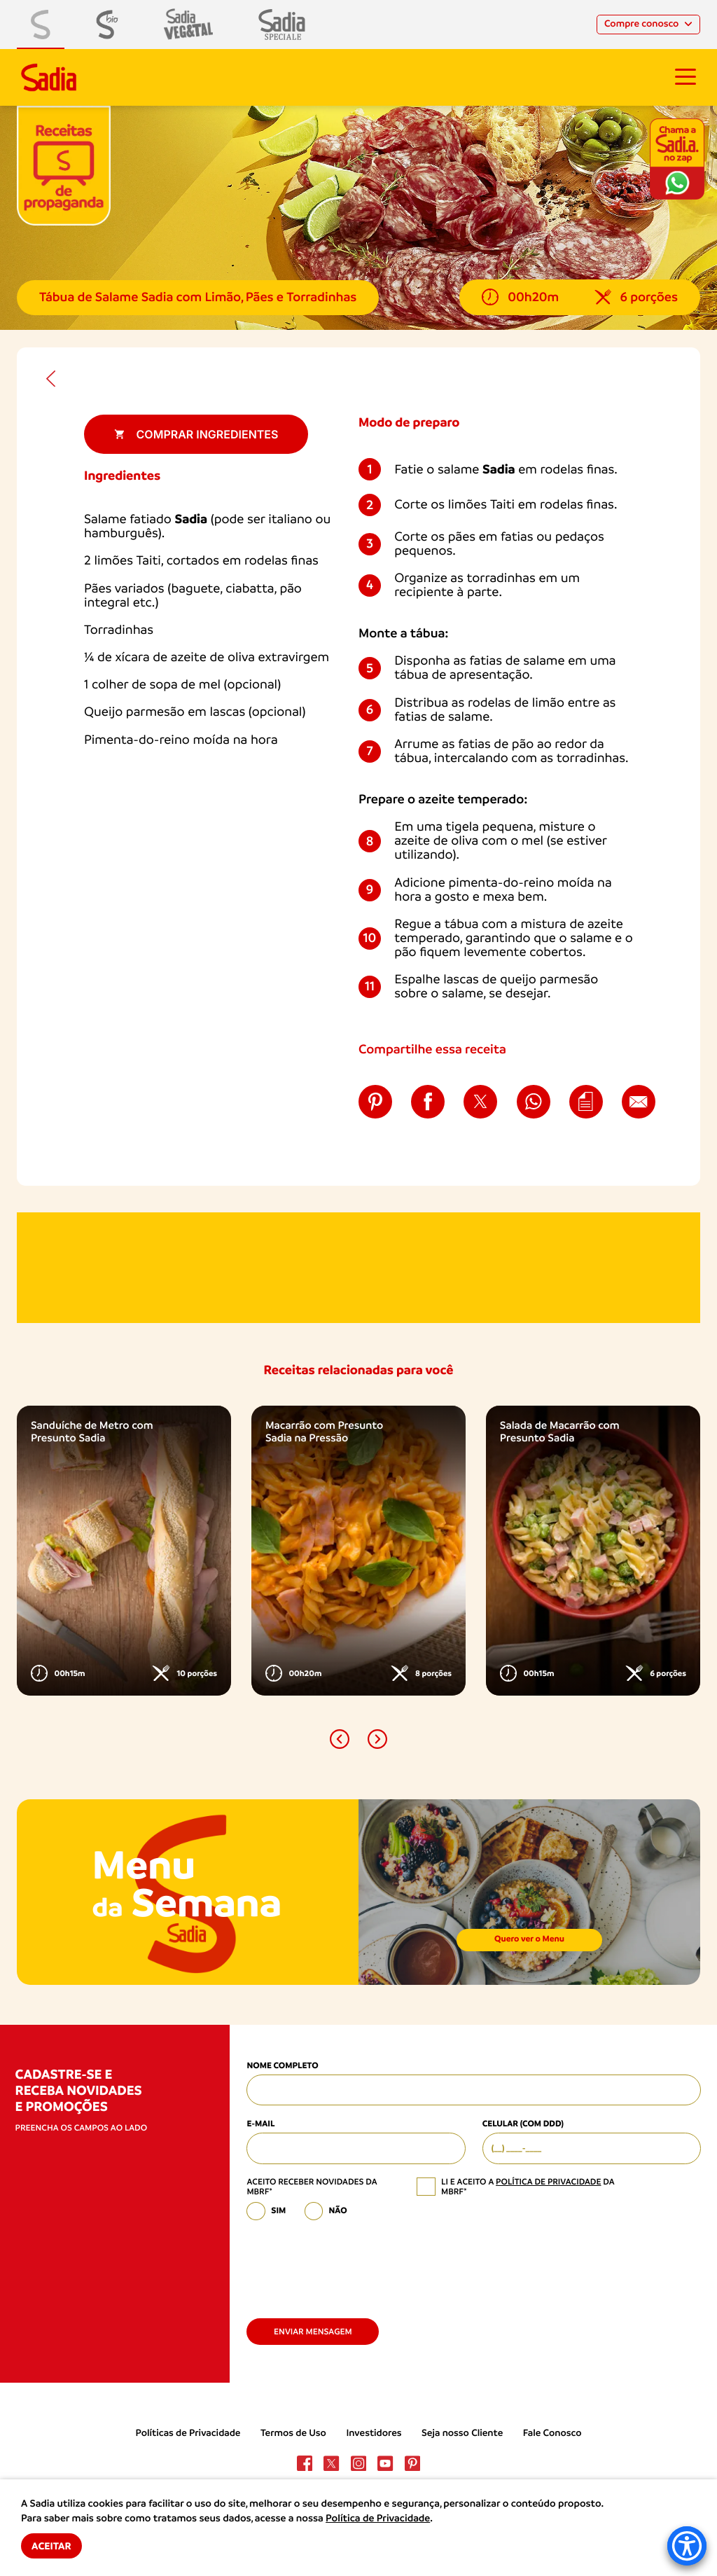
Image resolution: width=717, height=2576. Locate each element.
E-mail (260, 2124)
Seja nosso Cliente (462, 2433)
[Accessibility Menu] (686, 2545)
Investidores (373, 2433)
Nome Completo (282, 2066)
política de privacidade (548, 2182)
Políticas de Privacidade (188, 2433)
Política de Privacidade (378, 2518)
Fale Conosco (552, 2433)
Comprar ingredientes (196, 434)
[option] (124, 1550)
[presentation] (352, 2264)
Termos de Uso (293, 2433)
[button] (339, 1739)
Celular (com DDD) (523, 2124)
